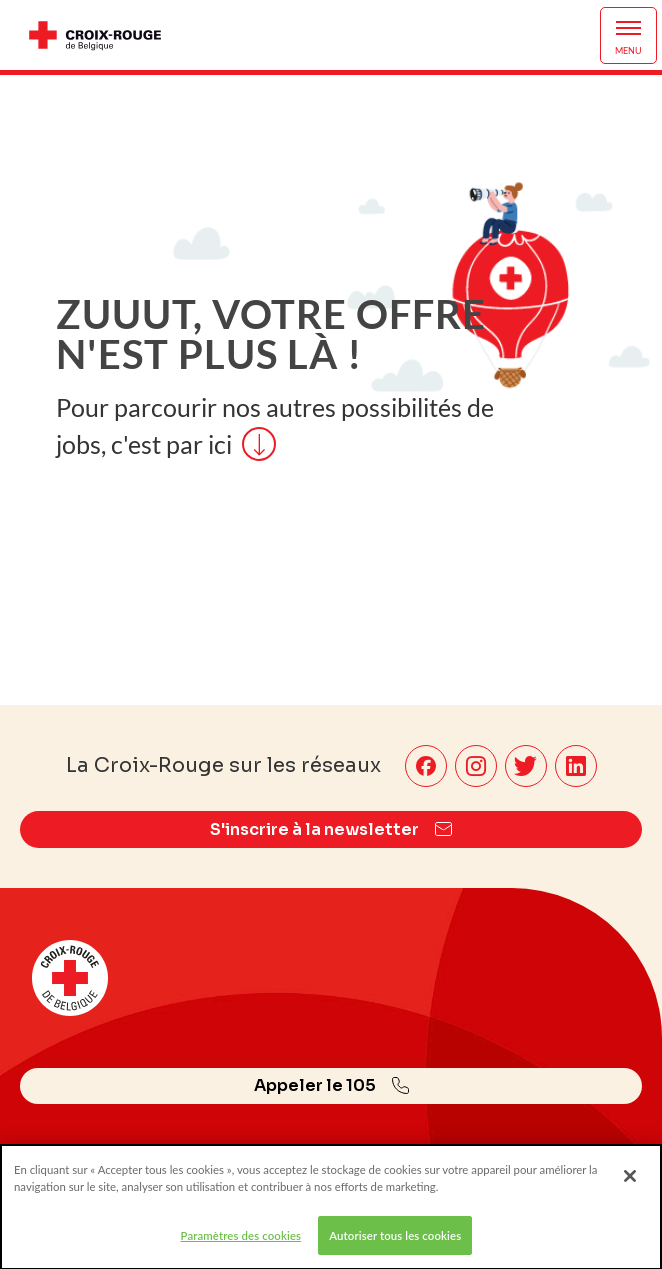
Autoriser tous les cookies (395, 1243)
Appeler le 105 (331, 1085)
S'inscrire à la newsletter (331, 829)
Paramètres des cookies (241, 1243)
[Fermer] (630, 1184)
